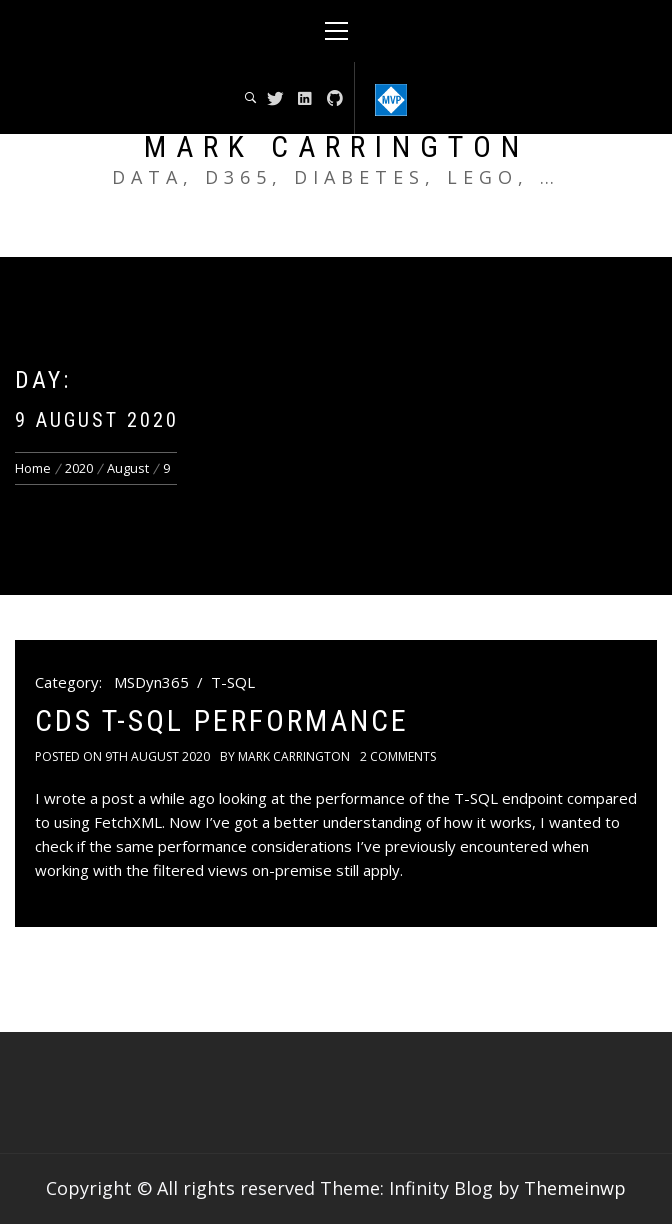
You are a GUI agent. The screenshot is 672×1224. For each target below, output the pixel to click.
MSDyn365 (151, 682)
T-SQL (233, 682)
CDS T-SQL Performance (222, 720)
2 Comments (398, 756)
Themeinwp (575, 1188)
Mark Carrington (336, 146)
